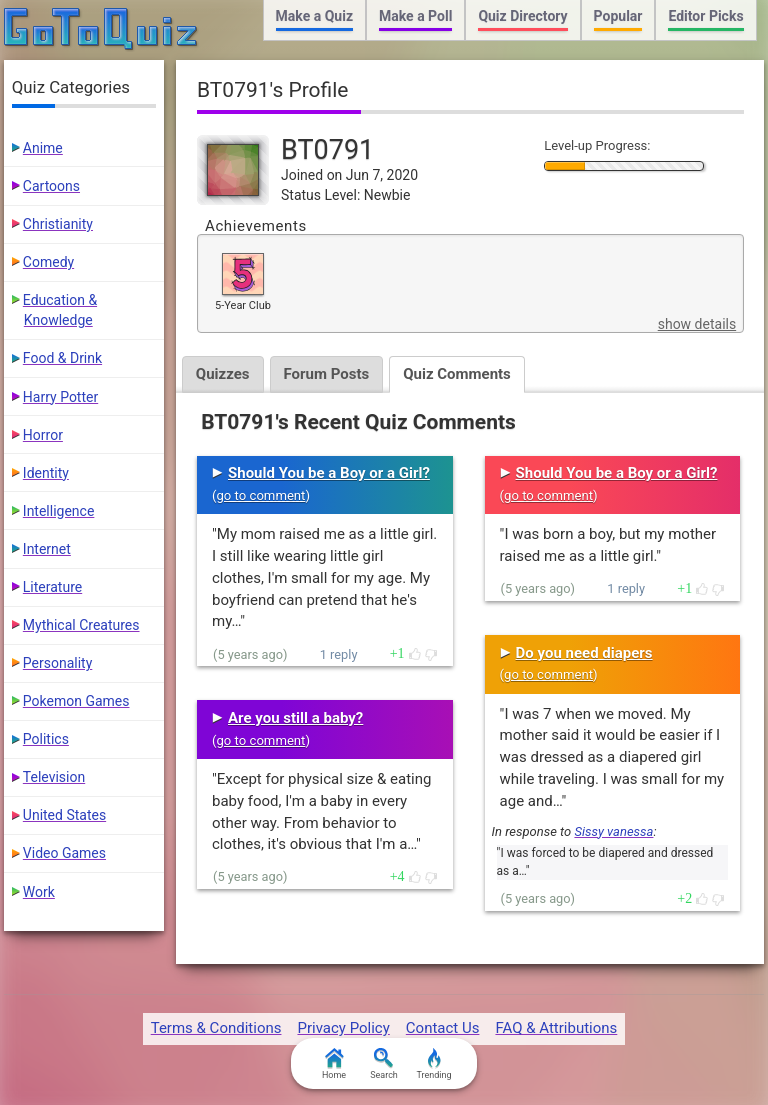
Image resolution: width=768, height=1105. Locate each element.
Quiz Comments (457, 374)
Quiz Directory (522, 16)
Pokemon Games (76, 701)
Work (39, 892)
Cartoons (51, 186)
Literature (52, 587)
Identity (46, 473)
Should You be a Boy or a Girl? (329, 473)
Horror (43, 435)
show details (697, 324)
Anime (43, 148)
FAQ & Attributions (556, 1028)
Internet (47, 549)
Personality (57, 663)
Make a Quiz (314, 16)
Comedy (48, 262)
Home (334, 1064)
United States (64, 815)
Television (54, 777)
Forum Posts (327, 374)
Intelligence (59, 511)
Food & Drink (62, 358)
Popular (618, 16)
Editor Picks (705, 16)
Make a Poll (415, 16)
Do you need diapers (584, 653)
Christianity (58, 224)
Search (384, 1064)
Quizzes (223, 374)
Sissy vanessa (613, 831)
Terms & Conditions (216, 1028)
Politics (46, 739)
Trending (433, 1064)
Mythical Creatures (81, 625)
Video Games (64, 853)
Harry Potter (60, 397)
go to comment (261, 495)
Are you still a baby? (295, 718)
